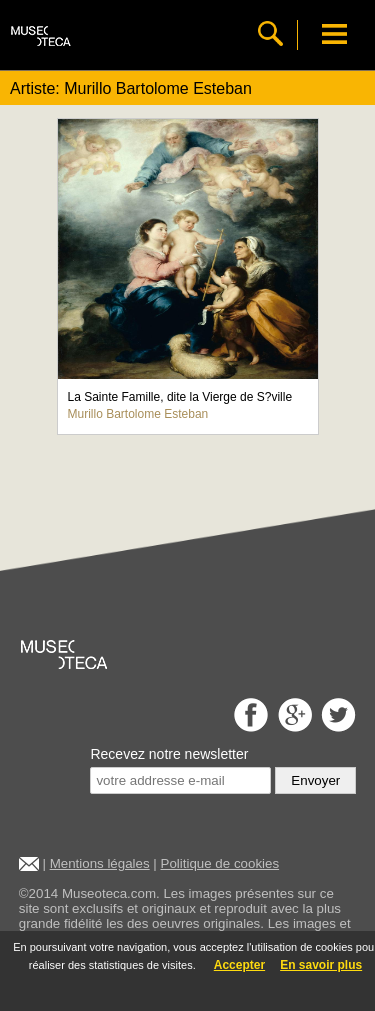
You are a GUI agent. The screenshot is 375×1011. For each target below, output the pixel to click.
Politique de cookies (220, 863)
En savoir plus (321, 965)
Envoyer (315, 780)
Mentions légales (100, 863)
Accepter (239, 965)
